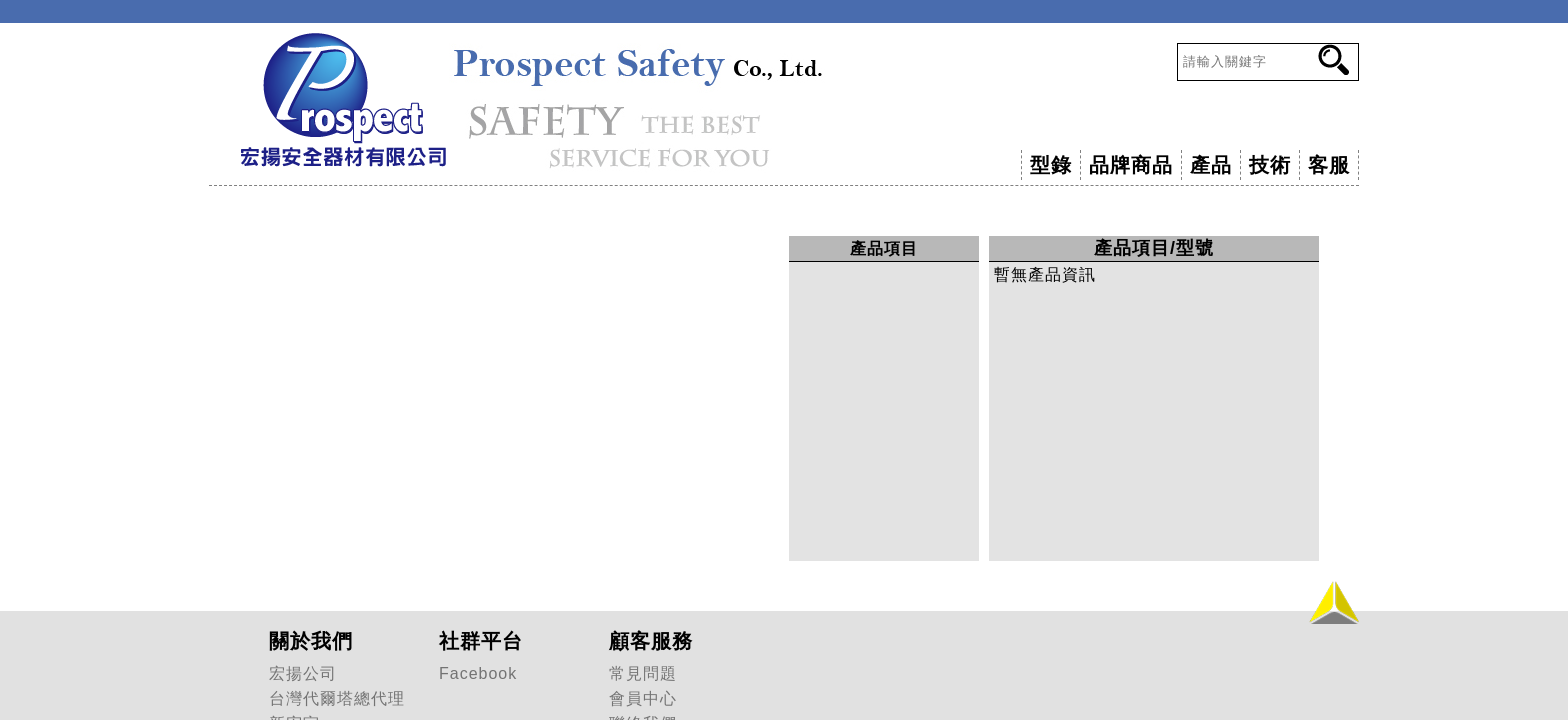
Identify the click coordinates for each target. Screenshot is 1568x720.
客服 (1329, 165)
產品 (1211, 165)
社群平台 (481, 641)
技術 (1270, 165)
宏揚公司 (303, 673)
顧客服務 (651, 641)
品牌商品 (1131, 165)
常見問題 (643, 673)
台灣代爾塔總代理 (337, 698)
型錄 (1051, 165)
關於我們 (311, 641)
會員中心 (643, 698)
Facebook (478, 673)
